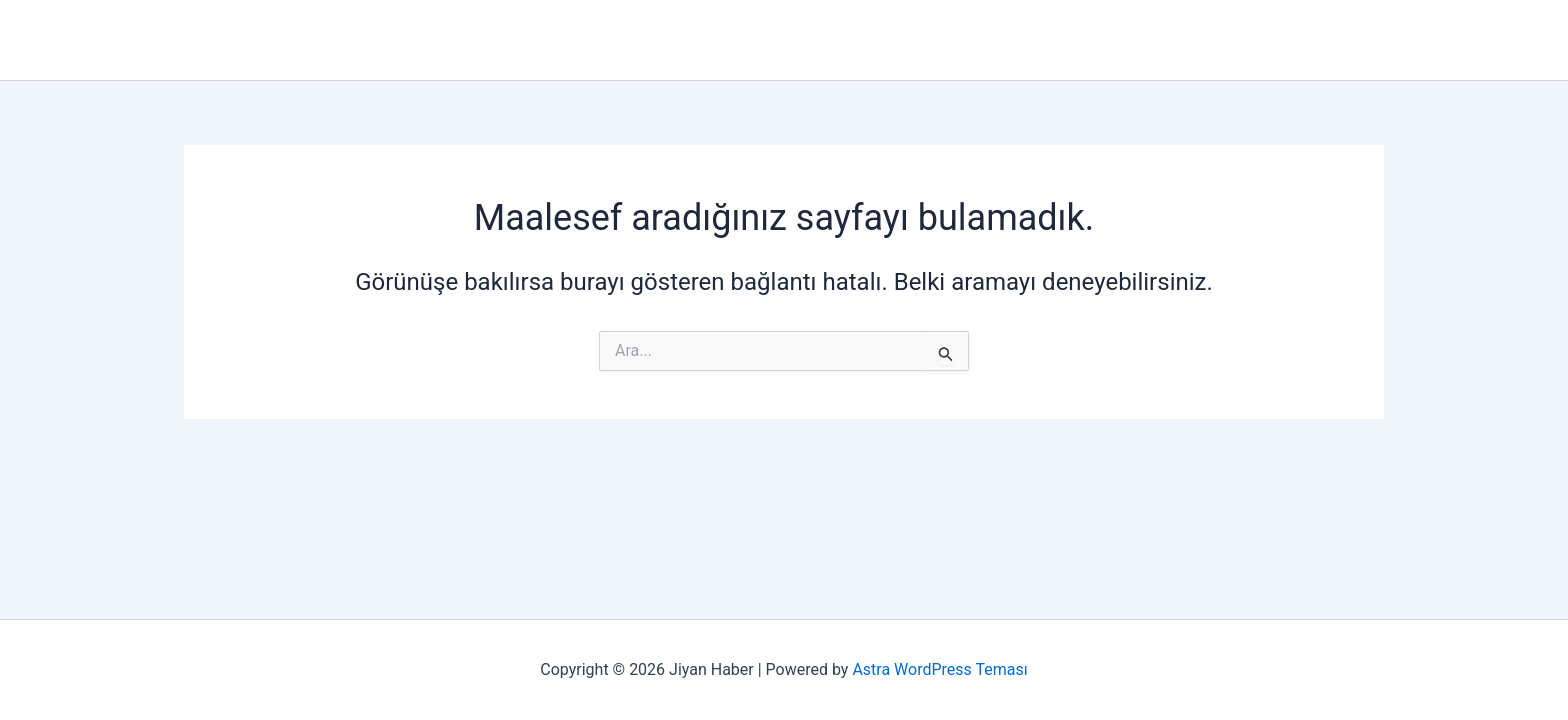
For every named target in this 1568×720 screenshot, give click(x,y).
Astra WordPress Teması (939, 669)
